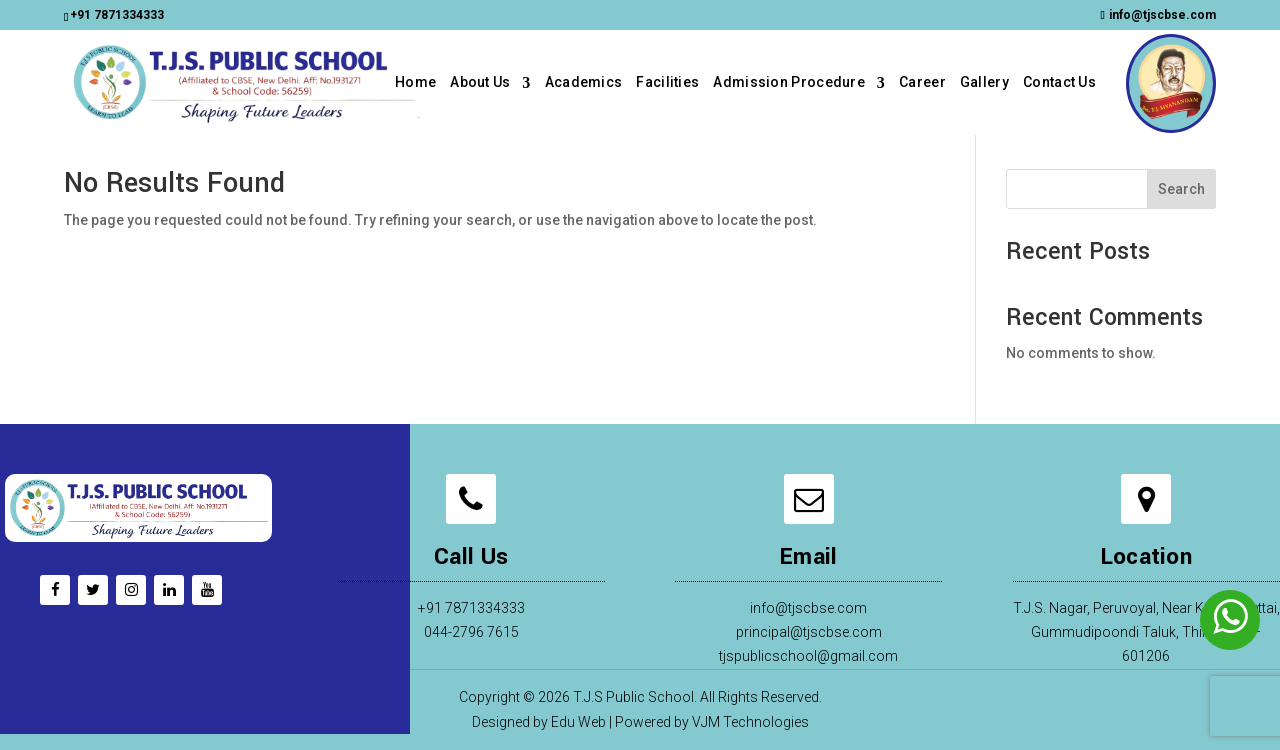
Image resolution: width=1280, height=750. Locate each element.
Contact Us (1059, 82)
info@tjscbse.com (808, 608)
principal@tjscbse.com (809, 632)
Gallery (984, 82)
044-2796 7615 (471, 632)
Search (1181, 189)
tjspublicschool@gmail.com (808, 656)
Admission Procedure (789, 82)
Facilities (667, 82)
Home (415, 82)
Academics (584, 82)
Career (922, 82)
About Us (480, 82)
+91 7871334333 (117, 15)
